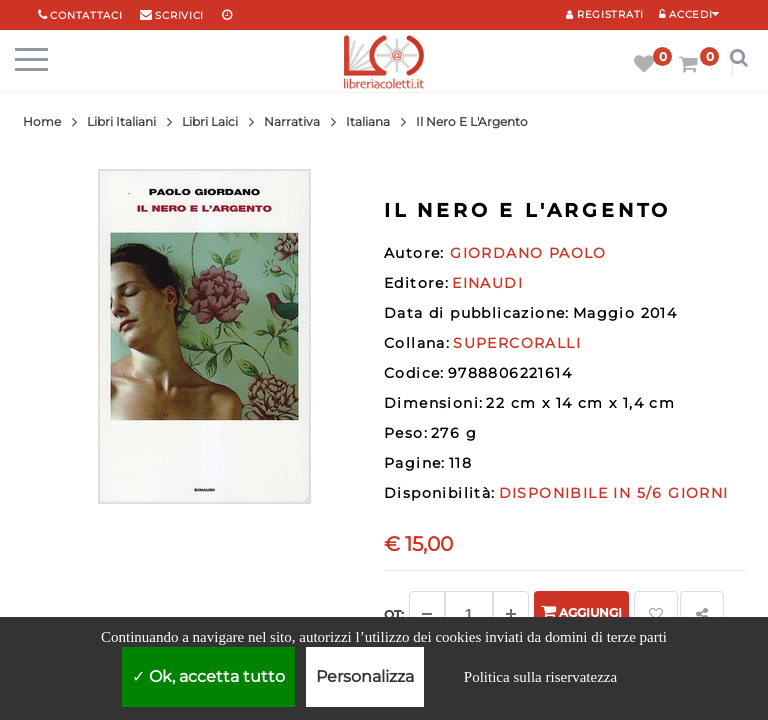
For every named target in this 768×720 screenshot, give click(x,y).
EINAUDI (487, 283)
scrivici (179, 15)
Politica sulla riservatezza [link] (540, 677)
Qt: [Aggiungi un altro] (394, 614)
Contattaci (86, 15)
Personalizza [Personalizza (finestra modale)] (365, 676)
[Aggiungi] (511, 614)
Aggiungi (581, 611)
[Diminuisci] (427, 614)
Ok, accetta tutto (208, 676)
